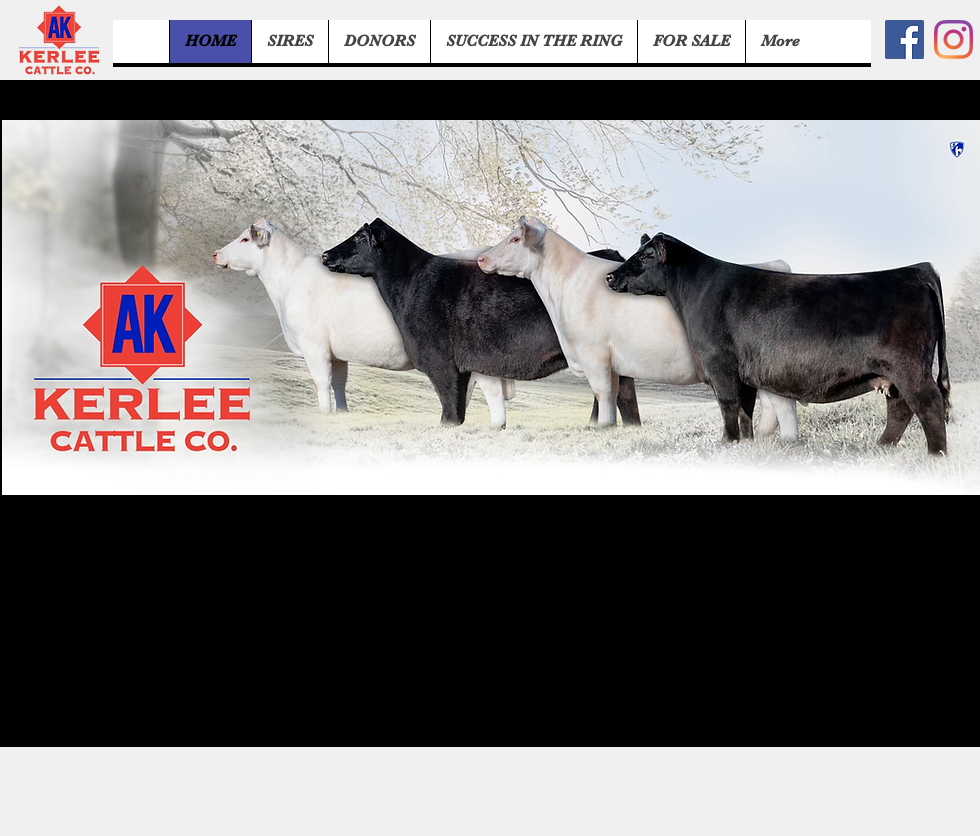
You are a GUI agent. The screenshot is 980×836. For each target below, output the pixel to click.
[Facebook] (904, 39)
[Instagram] (953, 39)
